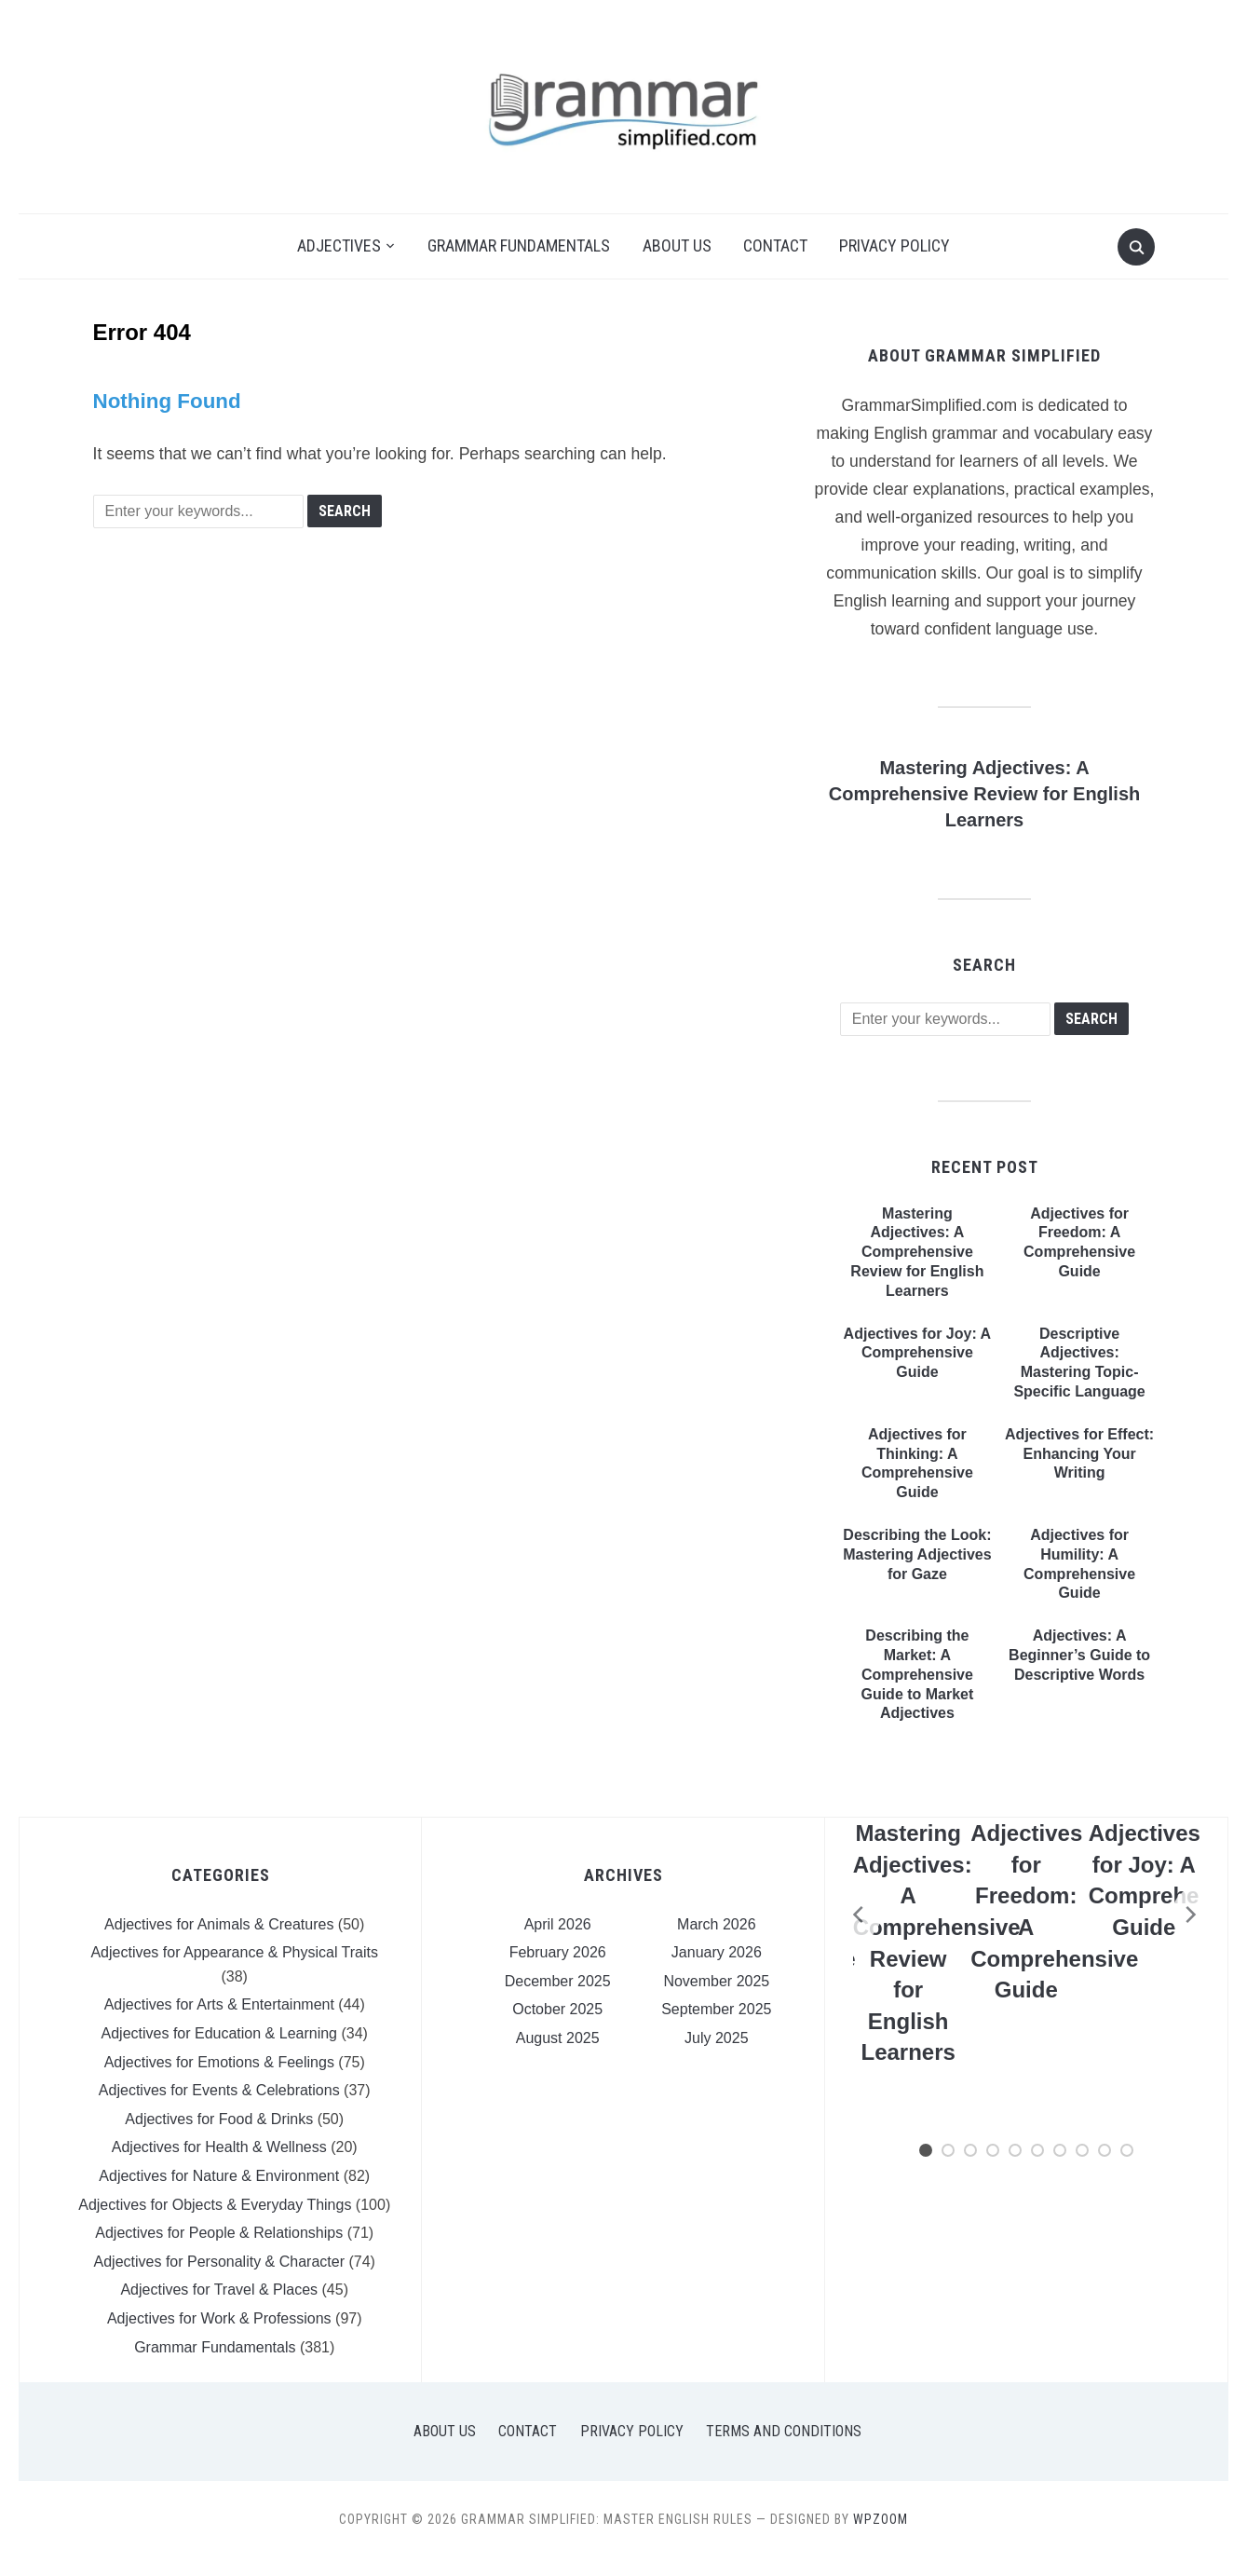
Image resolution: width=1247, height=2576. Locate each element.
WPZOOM (880, 2519)
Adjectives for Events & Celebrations (219, 2090)
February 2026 (557, 1952)
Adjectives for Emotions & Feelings (219, 2062)
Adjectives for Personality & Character (219, 2261)
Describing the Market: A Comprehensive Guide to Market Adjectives (917, 1674)
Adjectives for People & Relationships (219, 2233)
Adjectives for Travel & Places (219, 2289)
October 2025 (557, 2009)
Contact (775, 245)
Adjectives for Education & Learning (219, 2033)
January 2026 (716, 1952)
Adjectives (339, 245)
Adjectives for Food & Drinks (219, 2119)
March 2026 (716, 1924)
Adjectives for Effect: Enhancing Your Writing (1079, 1453)
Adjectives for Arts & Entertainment (219, 2004)
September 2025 (716, 2009)
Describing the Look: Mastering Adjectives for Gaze (917, 1554)
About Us (677, 245)
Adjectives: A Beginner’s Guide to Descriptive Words (1079, 1655)
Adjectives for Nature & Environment (219, 2176)
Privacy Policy (894, 245)
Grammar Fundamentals (518, 245)
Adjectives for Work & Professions (219, 2318)
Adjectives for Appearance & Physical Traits (234, 1952)
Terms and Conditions (783, 2431)
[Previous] (853, 1914)
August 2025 (558, 2038)
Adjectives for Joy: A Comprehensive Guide (918, 1353)
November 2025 (716, 1981)
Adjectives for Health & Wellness (219, 2147)
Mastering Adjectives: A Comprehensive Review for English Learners (985, 793)
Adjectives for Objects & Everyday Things (214, 2205)
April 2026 (557, 1924)
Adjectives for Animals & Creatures (218, 1924)
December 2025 (558, 1981)
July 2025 (716, 2038)
